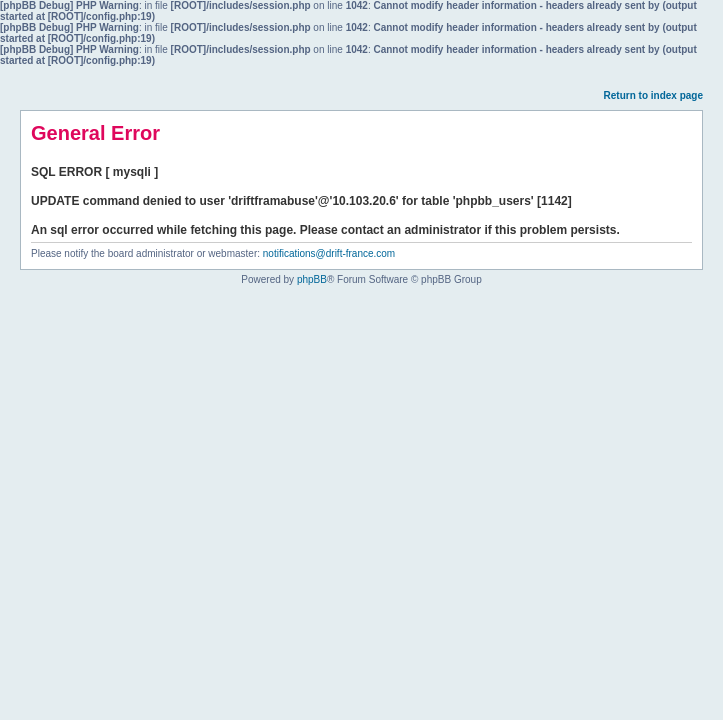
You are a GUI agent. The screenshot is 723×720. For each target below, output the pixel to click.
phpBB (312, 279)
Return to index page (653, 95)
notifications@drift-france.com (329, 253)
